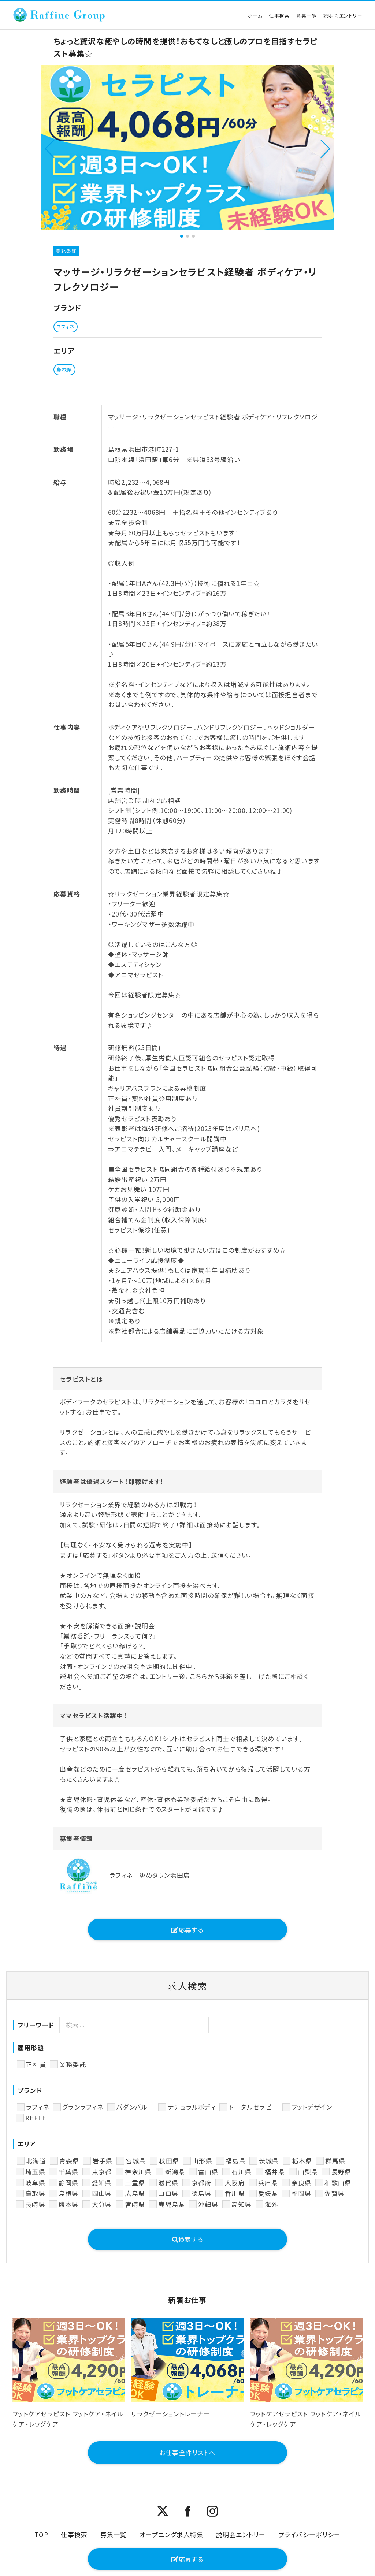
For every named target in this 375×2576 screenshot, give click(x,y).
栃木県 (302, 2160)
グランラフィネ (82, 2106)
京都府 (202, 2182)
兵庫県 (268, 2182)
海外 (271, 2204)
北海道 (36, 2160)
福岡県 (302, 2193)
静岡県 (69, 2182)
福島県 (236, 2160)
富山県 (208, 2171)
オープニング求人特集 (172, 2534)
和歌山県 (337, 2182)
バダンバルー (135, 2106)
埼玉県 (35, 2171)
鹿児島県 (171, 2204)
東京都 (102, 2171)
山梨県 (308, 2171)
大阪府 (235, 2182)
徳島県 (202, 2193)
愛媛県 (268, 2193)
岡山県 (102, 2193)
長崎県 (35, 2204)
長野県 (341, 2171)
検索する (187, 2239)
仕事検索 (279, 15)
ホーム (255, 15)
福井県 (275, 2171)
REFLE (35, 2117)
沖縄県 (208, 2204)
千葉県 (69, 2171)
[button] (50, 148)
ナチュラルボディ (192, 2106)
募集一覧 (306, 15)
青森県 (69, 2160)
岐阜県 (35, 2182)
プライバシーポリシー (309, 2534)
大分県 (102, 2204)
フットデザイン (312, 2106)
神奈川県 (138, 2171)
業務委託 (72, 2064)
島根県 (69, 2193)
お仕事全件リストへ (187, 2452)
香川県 (235, 2193)
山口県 (168, 2193)
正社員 (36, 2064)
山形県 (202, 2160)
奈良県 (302, 2182)
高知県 (241, 2204)
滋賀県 (168, 2182)
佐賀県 (334, 2193)
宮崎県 (135, 2204)
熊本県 (69, 2204)
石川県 (241, 2171)
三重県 (135, 2182)
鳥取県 (35, 2193)
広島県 (135, 2193)
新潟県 (175, 2171)
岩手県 (103, 2160)
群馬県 (335, 2160)
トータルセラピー (253, 2106)
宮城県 (136, 2160)
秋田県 (169, 2160)
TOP (41, 2534)
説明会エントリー (343, 15)
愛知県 (102, 2182)
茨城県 (269, 2160)
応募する (187, 1929)
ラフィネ (37, 2106)
